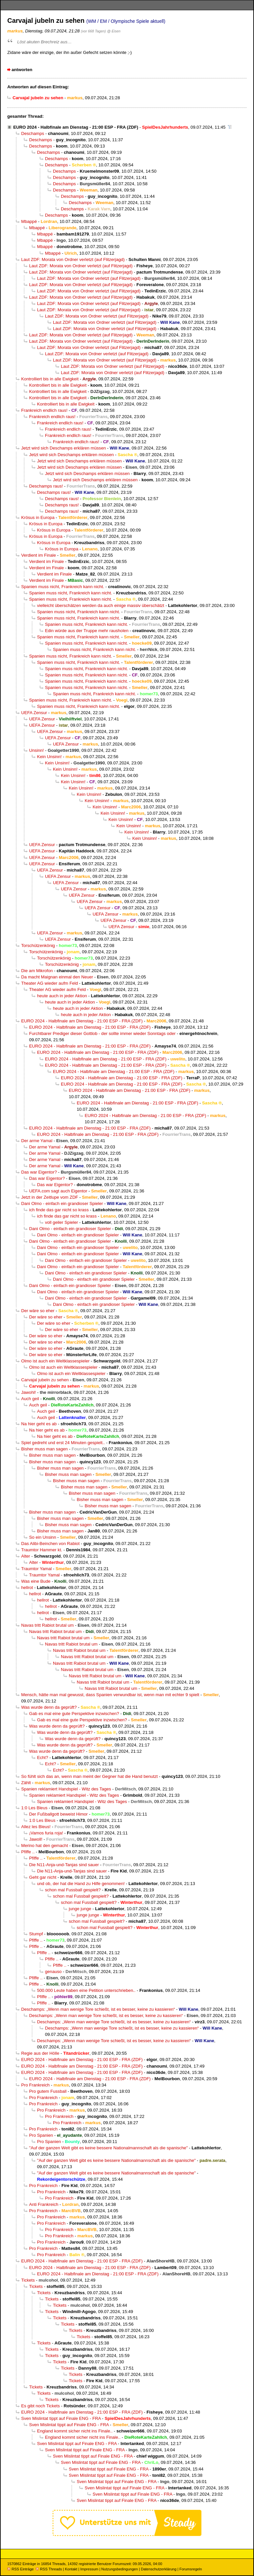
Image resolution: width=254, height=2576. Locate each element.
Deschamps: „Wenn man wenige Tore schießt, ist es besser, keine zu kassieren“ (98, 2009)
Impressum (89, 2569)
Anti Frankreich (43, 2204)
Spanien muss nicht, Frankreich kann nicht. (62, 586)
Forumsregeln (190, 2569)
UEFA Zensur (34, 712)
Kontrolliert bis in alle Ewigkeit (50, 378)
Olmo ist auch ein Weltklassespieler (55, 1360)
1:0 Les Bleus (34, 1807)
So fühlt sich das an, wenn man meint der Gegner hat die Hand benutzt (89, 1776)
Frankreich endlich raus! (44, 410)
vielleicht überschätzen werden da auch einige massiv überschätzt (100, 605)
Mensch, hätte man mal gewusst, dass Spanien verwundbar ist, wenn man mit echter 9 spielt (110, 1694)
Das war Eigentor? (39, 1172)
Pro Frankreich (35, 2084)
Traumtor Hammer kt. (41, 1549)
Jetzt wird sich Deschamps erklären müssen (63, 448)
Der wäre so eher (38, 1310)
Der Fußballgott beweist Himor (58, 1814)
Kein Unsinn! (49, 756)
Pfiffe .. (28, 1851)
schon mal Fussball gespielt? (73, 1889)
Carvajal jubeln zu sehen (45, 1379)
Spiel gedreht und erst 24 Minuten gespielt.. (63, 1442)
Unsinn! (36, 750)
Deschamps (32, 133)
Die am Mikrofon (37, 970)
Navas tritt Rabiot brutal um (47, 1625)
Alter (25, 1556)
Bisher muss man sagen (44, 1448)
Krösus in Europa (38, 517)
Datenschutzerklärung (158, 2569)
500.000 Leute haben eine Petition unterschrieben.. (86, 1990)
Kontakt (71, 2569)
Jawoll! (35, 1839)
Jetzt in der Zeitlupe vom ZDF (49, 1197)
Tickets (28, 2280)
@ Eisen (113, 31)
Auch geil (30, 1398)
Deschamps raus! (46, 486)
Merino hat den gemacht (44, 1845)
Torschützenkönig (38, 945)
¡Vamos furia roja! (46, 1832)
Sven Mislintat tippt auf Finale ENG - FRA (61, 2418)
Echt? (42, 1757)
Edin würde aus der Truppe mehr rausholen (86, 630)
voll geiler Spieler (61, 1222)
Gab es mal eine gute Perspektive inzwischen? (74, 1713)
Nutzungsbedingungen (119, 2569)
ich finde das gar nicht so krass (59, 1209)
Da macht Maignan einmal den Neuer (57, 976)
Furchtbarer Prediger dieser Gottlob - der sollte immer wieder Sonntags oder (102, 1033)
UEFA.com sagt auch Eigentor (58, 1190)
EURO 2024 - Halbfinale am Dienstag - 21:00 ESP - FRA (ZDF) (75, 127)
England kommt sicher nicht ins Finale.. (74, 2430)
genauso (53, 1971)
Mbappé (29, 221)
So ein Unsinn (42, 1537)
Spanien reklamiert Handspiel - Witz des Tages (66, 1788)
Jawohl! (28, 1392)
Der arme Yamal (36, 1140)
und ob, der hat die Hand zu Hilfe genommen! (81, 1883)
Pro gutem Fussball (47, 2091)
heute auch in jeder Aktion (62, 995)
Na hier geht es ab (39, 1423)
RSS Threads (49, 2569)
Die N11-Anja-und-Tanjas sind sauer (64, 1864)
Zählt (26, 1782)
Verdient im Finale (38, 555)
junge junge (80, 1908)
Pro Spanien (41, 2135)
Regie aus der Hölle (40, 2053)
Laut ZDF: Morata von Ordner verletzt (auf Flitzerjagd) (73, 259)
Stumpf (36, 1933)
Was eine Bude (36, 1581)
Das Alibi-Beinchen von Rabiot (50, 1543)
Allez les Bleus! (36, 1826)
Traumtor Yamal (36, 1568)
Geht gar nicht (42, 1877)
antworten (22, 69)
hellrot (27, 1587)
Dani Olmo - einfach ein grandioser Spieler (62, 1203)
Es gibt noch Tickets (40, 2405)
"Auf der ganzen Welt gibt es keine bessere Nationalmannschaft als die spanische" (108, 2147)
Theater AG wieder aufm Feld (49, 983)
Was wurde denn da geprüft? (49, 1707)
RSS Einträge (20, 2569)
